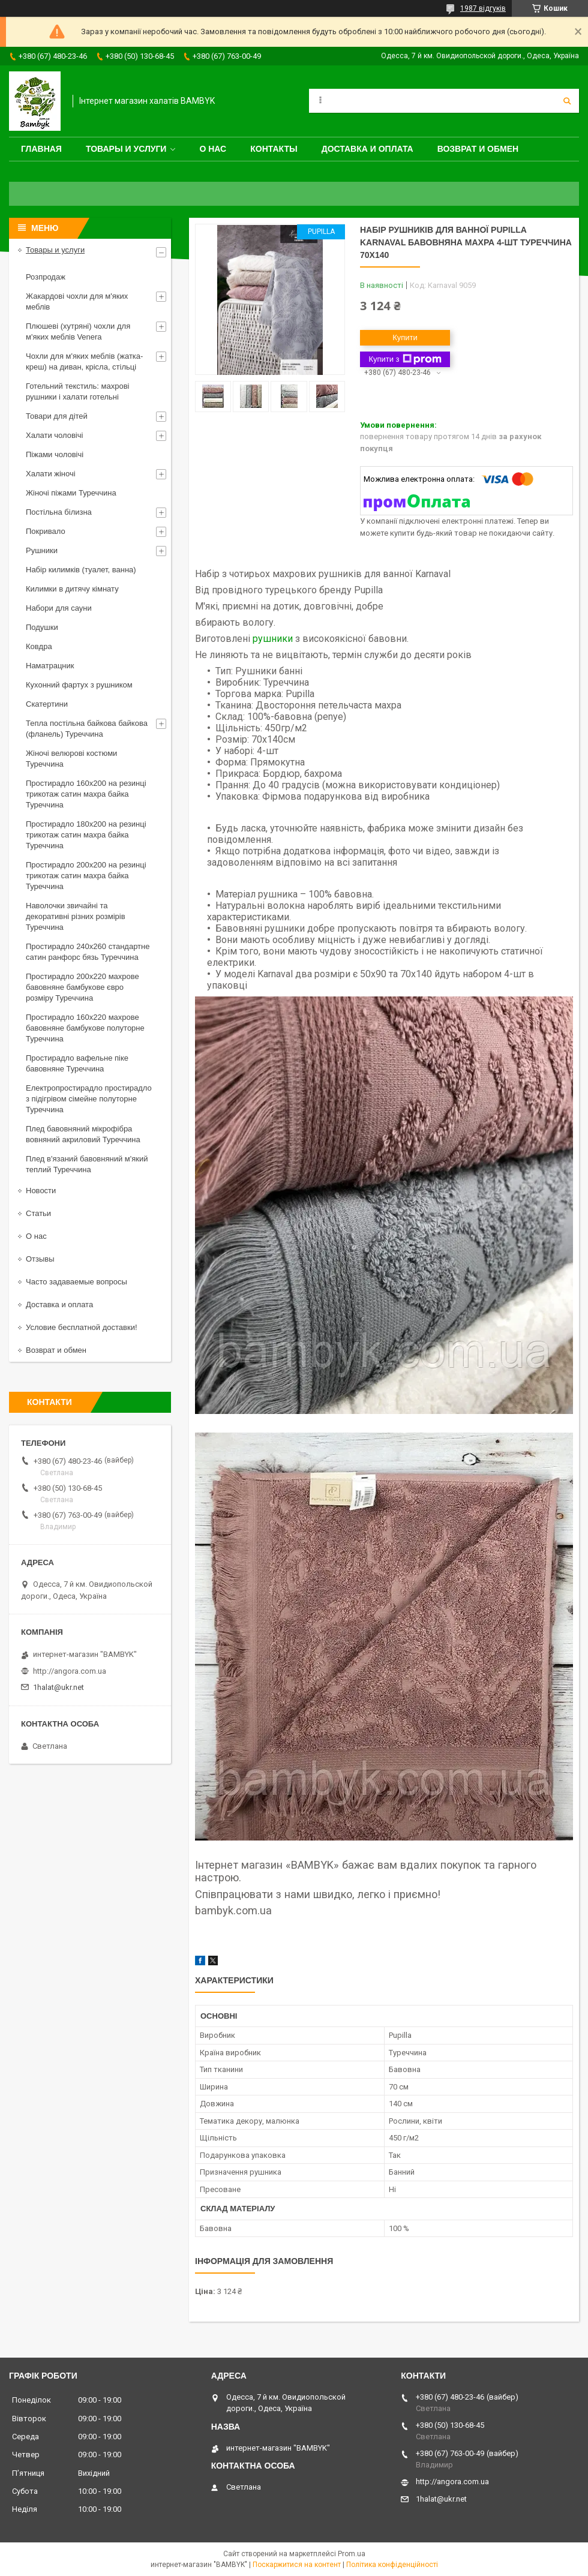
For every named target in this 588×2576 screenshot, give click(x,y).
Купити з (404, 359)
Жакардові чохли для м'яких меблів (77, 301)
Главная (41, 149)
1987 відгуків (483, 8)
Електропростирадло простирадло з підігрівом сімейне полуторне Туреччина (89, 1098)
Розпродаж (45, 276)
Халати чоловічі (54, 435)
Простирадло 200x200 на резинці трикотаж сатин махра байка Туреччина (86, 875)
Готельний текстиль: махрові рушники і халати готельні (78, 391)
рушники (273, 638)
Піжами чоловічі (54, 454)
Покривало (45, 531)
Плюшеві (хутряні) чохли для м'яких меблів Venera (78, 331)
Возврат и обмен (478, 149)
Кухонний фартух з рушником (79, 684)
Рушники (42, 550)
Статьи (38, 1213)
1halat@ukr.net (58, 1687)
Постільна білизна (59, 512)
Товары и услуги (126, 149)
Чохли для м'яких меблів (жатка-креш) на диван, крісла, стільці (84, 361)
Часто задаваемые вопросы (76, 1281)
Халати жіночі (51, 473)
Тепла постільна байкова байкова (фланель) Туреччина (87, 728)
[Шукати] (567, 101)
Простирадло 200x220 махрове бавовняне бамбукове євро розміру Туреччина (82, 987)
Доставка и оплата (367, 149)
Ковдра (39, 646)
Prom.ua (351, 2554)
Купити (405, 337)
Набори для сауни (59, 608)
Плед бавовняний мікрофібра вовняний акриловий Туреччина (83, 1134)
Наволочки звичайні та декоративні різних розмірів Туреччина (75, 916)
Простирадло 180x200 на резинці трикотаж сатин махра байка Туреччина (86, 834)
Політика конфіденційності (392, 2564)
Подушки (42, 627)
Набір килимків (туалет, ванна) (81, 569)
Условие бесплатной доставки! (81, 1327)
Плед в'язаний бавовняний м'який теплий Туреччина (87, 1164)
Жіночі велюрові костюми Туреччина (71, 758)
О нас (212, 149)
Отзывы (40, 1258)
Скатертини (47, 703)
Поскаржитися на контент (297, 2564)
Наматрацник (50, 665)
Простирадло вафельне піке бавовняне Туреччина (77, 1063)
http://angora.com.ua (69, 1671)
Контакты (273, 149)
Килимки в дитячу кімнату (72, 588)
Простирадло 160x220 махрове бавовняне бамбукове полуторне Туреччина (85, 1028)
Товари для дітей (57, 416)
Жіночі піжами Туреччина (71, 492)
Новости (41, 1190)
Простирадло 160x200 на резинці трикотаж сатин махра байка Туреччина (86, 794)
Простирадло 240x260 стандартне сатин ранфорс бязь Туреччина (87, 952)
